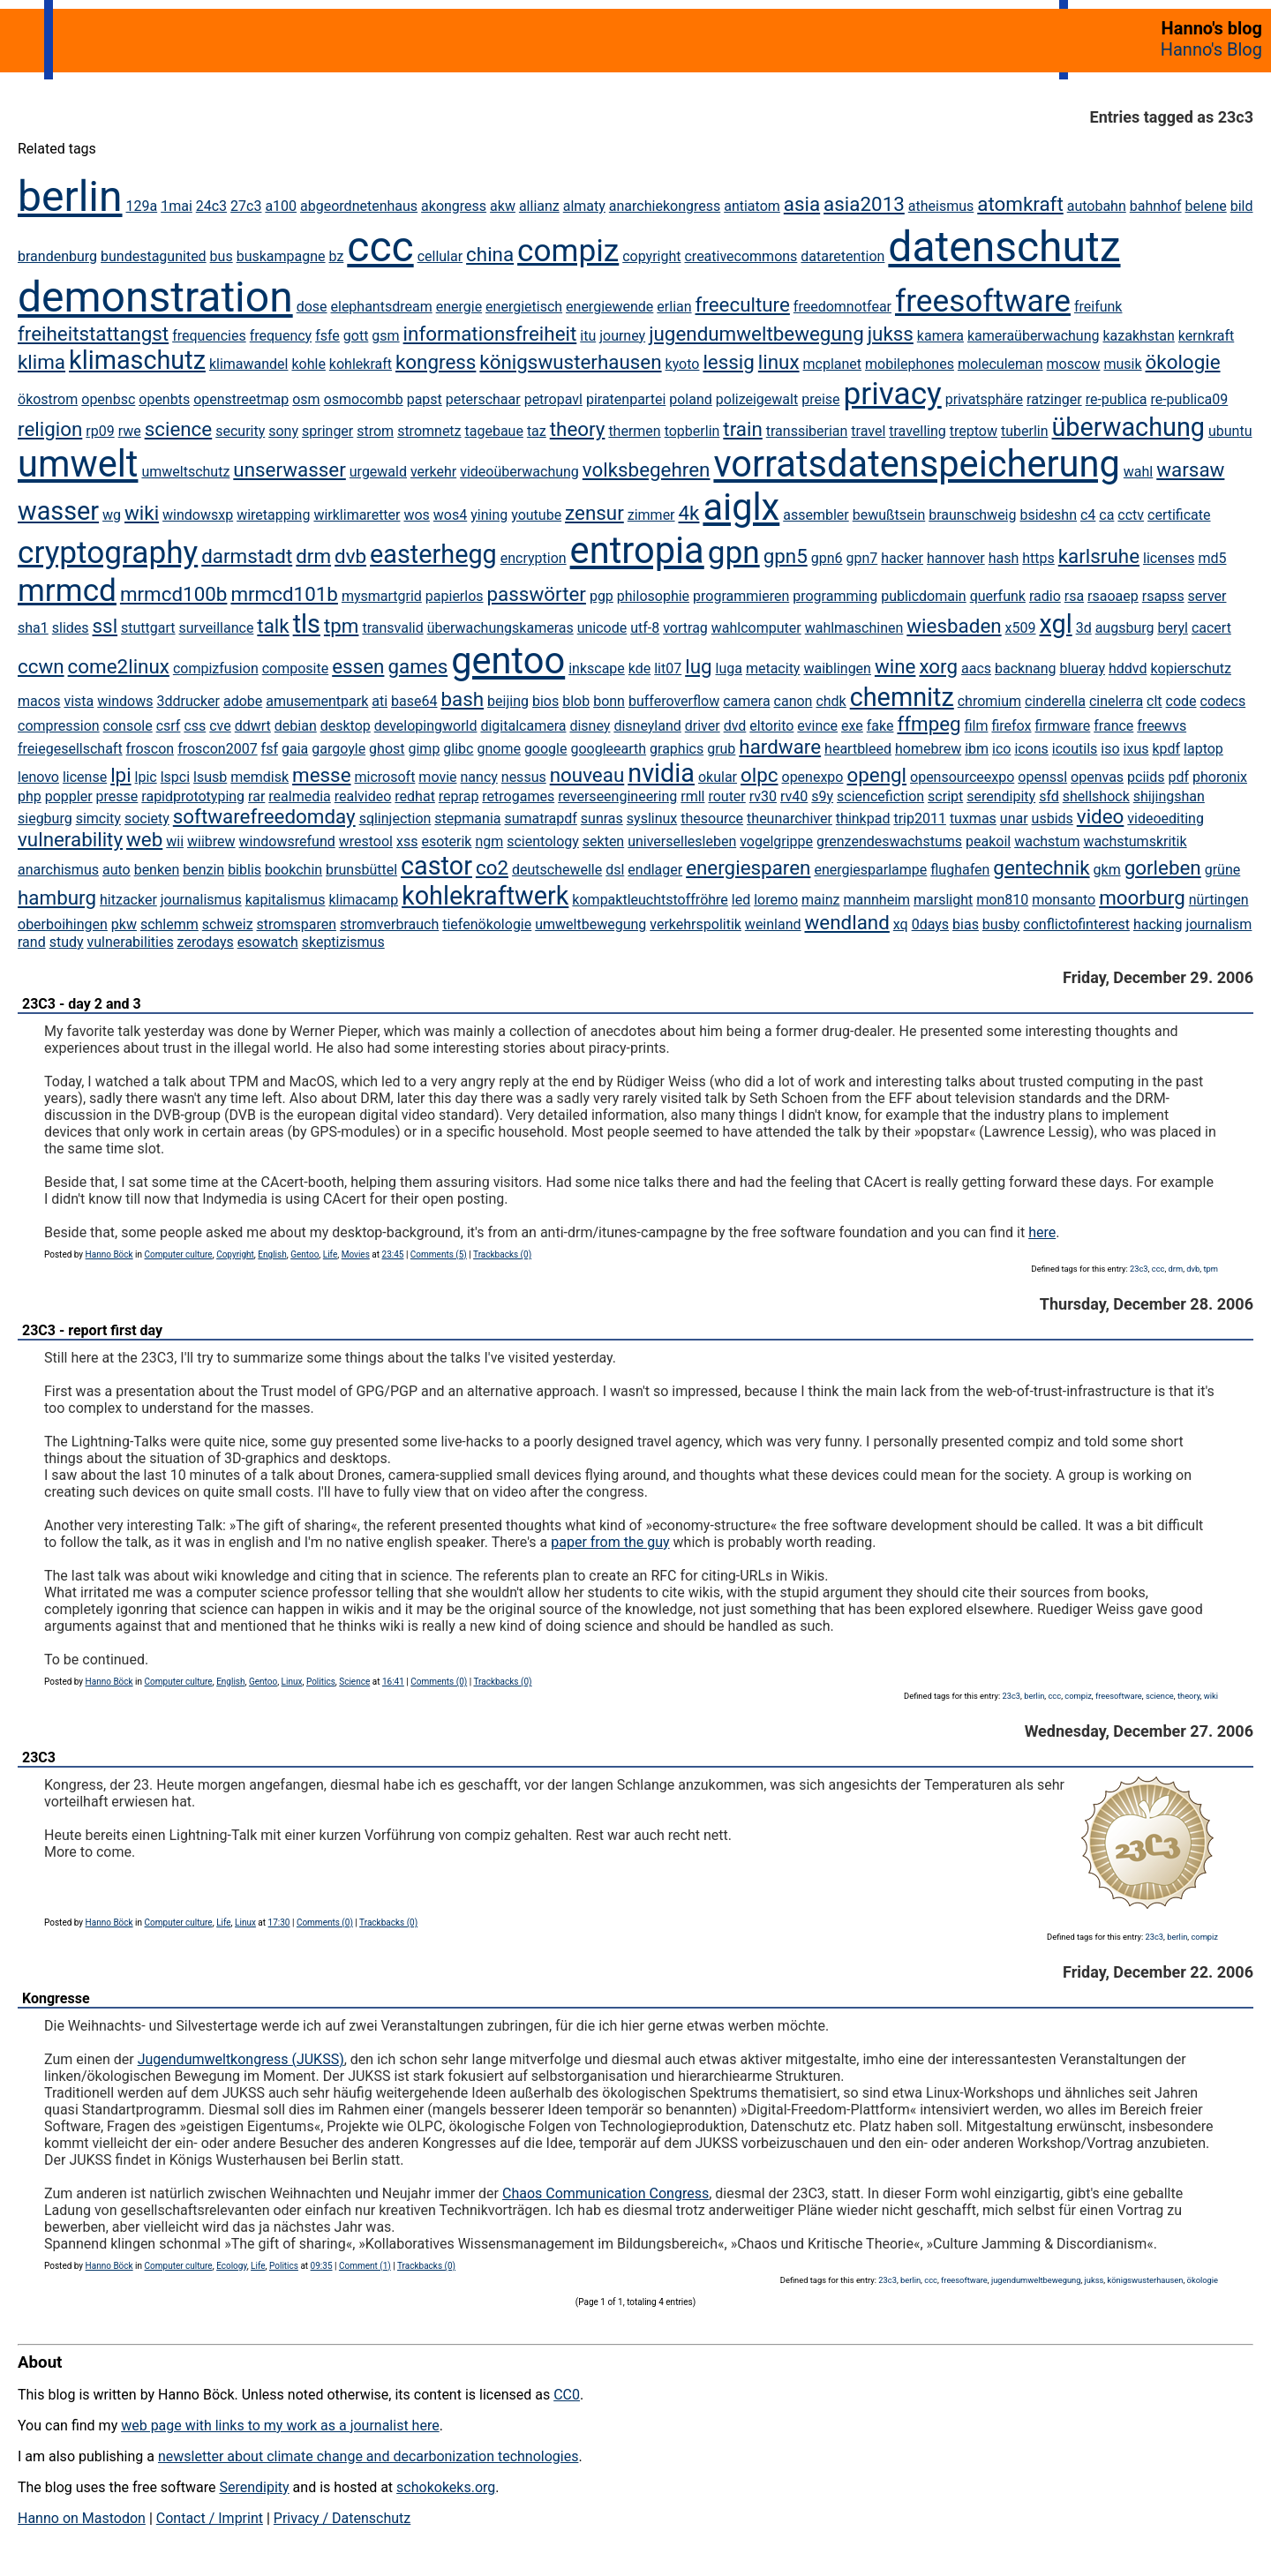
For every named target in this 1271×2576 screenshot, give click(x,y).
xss (406, 841)
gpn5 (785, 555)
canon (793, 701)
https (1038, 558)
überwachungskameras (500, 628)
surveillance (216, 628)
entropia (637, 550)
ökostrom (48, 399)
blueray (1082, 668)
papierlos (454, 596)
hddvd (1128, 668)
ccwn (41, 666)
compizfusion (216, 668)
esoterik (446, 841)
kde (639, 668)
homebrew (928, 748)
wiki (141, 512)
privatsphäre (984, 399)
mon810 (1002, 899)
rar (256, 796)
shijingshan (1169, 796)
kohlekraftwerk (485, 896)
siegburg (45, 818)
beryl (1172, 628)
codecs (1223, 701)
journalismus (201, 899)
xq (900, 924)
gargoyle (338, 748)
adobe (242, 701)
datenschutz (1004, 247)
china (490, 254)
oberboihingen (63, 924)
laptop (1203, 748)
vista (79, 701)
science (179, 428)
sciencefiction (880, 796)
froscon (150, 748)
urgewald (378, 471)
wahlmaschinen (854, 628)
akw (502, 206)
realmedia (299, 796)
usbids (1052, 818)
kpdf (1166, 748)
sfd (1049, 796)
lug (698, 666)
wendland (847, 922)
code (1181, 701)
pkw (124, 924)
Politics (320, 1681)
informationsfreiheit (490, 333)
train (742, 428)
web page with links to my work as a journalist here (280, 2425)
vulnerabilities (130, 942)
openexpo (813, 777)
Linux (292, 1681)
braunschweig (972, 515)
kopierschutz (1190, 668)
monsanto (1063, 899)
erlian (674, 306)
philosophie (653, 596)
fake (880, 725)
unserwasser (289, 469)
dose (312, 306)
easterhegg (433, 554)
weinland (773, 924)
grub (721, 748)
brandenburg (57, 256)
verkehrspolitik (695, 924)
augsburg (1124, 628)
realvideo (363, 796)
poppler (69, 796)
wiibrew (211, 841)
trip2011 (919, 818)
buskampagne (281, 256)
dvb (350, 555)
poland (690, 399)
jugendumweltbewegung (756, 333)
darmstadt (246, 555)
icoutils (1074, 748)
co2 (492, 867)
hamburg (57, 897)
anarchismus (58, 869)
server (1207, 596)
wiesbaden (953, 625)
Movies (356, 1254)
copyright (651, 256)
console (128, 725)
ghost (386, 748)
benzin (203, 869)
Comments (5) (438, 1254)
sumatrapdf (540, 818)
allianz (539, 206)
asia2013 (864, 203)
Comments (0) (438, 1681)
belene (1206, 206)
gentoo (508, 660)
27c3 (245, 206)
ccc (380, 247)
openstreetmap (241, 399)
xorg (938, 666)
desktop (345, 725)
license (85, 777)
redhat (415, 796)
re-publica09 (1189, 399)
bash (462, 698)
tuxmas (973, 818)
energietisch (523, 306)
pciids (1145, 777)
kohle (308, 364)
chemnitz (902, 697)
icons (1031, 748)
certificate (1178, 515)
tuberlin (1025, 431)
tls (306, 624)
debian (296, 725)
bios (545, 701)
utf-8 (644, 628)
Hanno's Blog (1211, 49)
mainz (820, 899)
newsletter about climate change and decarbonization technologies (368, 2456)
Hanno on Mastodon (82, 2518)
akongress (453, 206)
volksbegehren (647, 469)
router (726, 796)
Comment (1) (365, 2266)
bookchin (293, 869)
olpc (759, 774)
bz (336, 256)
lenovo (38, 777)
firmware (1062, 725)
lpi (120, 774)
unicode (602, 628)
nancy (479, 777)
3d (1084, 628)
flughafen (959, 869)
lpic (146, 777)
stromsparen (296, 924)
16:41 (393, 1681)
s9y (822, 796)
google (546, 748)
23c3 (1139, 1268)
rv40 (794, 796)
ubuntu (1230, 431)
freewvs (1161, 725)
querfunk (998, 596)
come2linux (118, 666)
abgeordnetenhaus (358, 206)
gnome (498, 748)
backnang (1026, 668)
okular (717, 777)
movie (437, 777)
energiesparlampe (870, 869)
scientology (543, 841)
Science (354, 1681)
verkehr (433, 471)
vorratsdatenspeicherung (916, 463)
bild (1241, 206)
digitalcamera (523, 725)
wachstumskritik (1134, 841)
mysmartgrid (382, 596)
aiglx (741, 507)
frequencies (209, 335)
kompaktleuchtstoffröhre (649, 899)
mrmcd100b (174, 593)
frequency (281, 335)
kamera (940, 335)
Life (330, 1254)
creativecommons (740, 256)
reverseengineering (617, 796)
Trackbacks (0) (502, 1254)
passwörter (536, 593)
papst (424, 399)
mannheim (876, 899)
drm (313, 555)
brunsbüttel (361, 869)
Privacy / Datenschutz (342, 2518)
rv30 (763, 796)
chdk (831, 701)
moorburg (1142, 897)
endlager (655, 869)
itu (588, 335)
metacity (773, 668)
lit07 (667, 668)
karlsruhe (1098, 555)
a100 (281, 206)
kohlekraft (360, 364)
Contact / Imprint (209, 2518)
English (272, 1254)
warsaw (1190, 469)
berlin (70, 196)
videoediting (1165, 818)
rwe (129, 431)
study (66, 942)
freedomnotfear (842, 306)
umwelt (78, 463)
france (1113, 725)
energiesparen (748, 867)
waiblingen (837, 668)
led (741, 899)
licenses (1168, 558)
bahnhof (1156, 206)
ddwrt (253, 725)
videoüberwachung (519, 471)
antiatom (752, 206)
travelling (917, 431)
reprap (459, 796)
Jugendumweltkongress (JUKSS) (241, 2059)
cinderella (1055, 701)
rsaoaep (1113, 596)
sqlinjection (395, 818)
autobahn (1096, 206)
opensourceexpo (962, 777)
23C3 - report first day (92, 1330)
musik (1122, 364)
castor (436, 866)
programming (835, 596)
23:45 (393, 1254)
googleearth (608, 748)
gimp (424, 748)
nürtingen (1219, 899)
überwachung (1129, 427)
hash (1004, 558)
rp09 (100, 431)
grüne (1223, 869)
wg (111, 515)
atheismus (941, 206)
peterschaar (483, 399)
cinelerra (1116, 701)
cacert (1211, 628)
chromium (989, 701)
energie (459, 306)
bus (221, 256)
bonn (609, 701)
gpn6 (827, 558)
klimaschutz (137, 360)
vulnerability (70, 839)
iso (1110, 748)
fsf (269, 748)
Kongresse (56, 1998)
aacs (976, 668)
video (1100, 816)
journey (622, 335)
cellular (440, 256)
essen (358, 666)
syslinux (652, 818)
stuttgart (148, 628)
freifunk (1098, 306)
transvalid (392, 628)
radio (1045, 596)
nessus (523, 777)
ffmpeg (928, 723)
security (240, 431)
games (417, 666)
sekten (603, 841)
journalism (1219, 924)
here (1042, 1232)
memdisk (259, 777)
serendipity (1000, 796)
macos (39, 701)
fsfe (327, 335)
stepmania (467, 818)
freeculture (743, 304)
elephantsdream (381, 306)
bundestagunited (154, 256)
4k (689, 512)
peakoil (988, 841)
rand (32, 942)
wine (895, 666)
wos (416, 515)
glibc (458, 748)
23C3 (39, 1757)
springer (327, 431)
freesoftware (983, 300)
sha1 (33, 628)
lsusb (210, 777)
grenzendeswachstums (889, 841)
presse (117, 796)
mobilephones (909, 364)
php (29, 796)
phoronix (1219, 777)
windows (125, 701)
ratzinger (1054, 399)
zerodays (205, 942)
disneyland (647, 725)
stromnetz (429, 431)
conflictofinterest (1076, 924)
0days (930, 924)
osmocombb (363, 399)
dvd (735, 725)
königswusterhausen (570, 361)
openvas (1097, 777)
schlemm (169, 924)
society (146, 818)
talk (273, 625)
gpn (734, 552)
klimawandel (249, 364)
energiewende (609, 306)
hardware (780, 746)
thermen (634, 431)
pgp (601, 596)
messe (321, 774)
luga (729, 668)
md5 (1212, 558)
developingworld (426, 725)
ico (1001, 748)
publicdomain (923, 596)
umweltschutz (185, 471)
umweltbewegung (590, 924)
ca (1106, 515)
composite (295, 668)
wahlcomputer (756, 628)
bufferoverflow (673, 701)
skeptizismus (343, 942)
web (144, 839)
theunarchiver (789, 818)
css (195, 725)
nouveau (587, 774)
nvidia (661, 773)
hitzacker (128, 899)
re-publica (1116, 399)
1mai (176, 206)
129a (142, 206)
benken (157, 869)
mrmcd (67, 590)
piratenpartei (626, 399)
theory (577, 428)
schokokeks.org (445, 2487)
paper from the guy (610, 1542)
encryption (533, 558)
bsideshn (1048, 515)
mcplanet (832, 364)
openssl (1042, 777)
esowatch (267, 942)
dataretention (842, 256)
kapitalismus (285, 899)
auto (116, 869)
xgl (1055, 624)
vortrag (685, 628)
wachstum (1046, 841)
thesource (712, 818)
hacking (1158, 924)
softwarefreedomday (264, 816)
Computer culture (179, 1254)
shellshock (1096, 796)
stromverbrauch (389, 924)
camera (746, 701)
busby (1001, 924)
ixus (1136, 748)
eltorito (771, 725)
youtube (536, 515)
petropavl (553, 399)
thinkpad (863, 818)
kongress (435, 361)
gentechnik (1041, 867)
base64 (414, 701)
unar (1014, 818)
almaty (584, 206)
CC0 (566, 2394)
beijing (508, 701)
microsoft (385, 777)
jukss (891, 333)
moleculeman (1000, 364)
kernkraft (1206, 335)
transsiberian (807, 431)
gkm (1107, 869)
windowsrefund (287, 841)
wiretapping (273, 515)
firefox (1011, 725)
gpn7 (861, 558)
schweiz (227, 924)
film (977, 725)
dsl (614, 869)
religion (50, 428)
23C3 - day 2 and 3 (81, 1003)
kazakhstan (1138, 335)
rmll (692, 796)
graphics (676, 748)
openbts (164, 399)
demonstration (155, 297)
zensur (594, 512)
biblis (244, 869)
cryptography (108, 552)
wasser (58, 511)
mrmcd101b (284, 593)
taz (536, 431)
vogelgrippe (776, 841)
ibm (977, 748)
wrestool (366, 841)
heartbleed (857, 748)
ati (379, 701)
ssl (105, 625)
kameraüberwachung (1033, 335)
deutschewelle (557, 869)
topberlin (692, 431)
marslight (943, 899)
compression (59, 725)
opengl (876, 774)
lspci (175, 777)
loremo (776, 899)
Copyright (235, 1254)
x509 (1020, 628)
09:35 (322, 2266)
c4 (1087, 515)
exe (852, 725)
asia (802, 203)
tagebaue (494, 431)
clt (1154, 701)
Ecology (231, 2266)
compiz (568, 250)
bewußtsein (889, 515)
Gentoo (304, 1254)
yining (489, 515)
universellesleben (682, 841)
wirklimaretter (356, 515)
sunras (602, 818)
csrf (168, 725)
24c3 (211, 206)
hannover (956, 558)
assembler (816, 515)
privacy (893, 393)
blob (576, 701)
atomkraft (1020, 203)
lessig (728, 361)
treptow (973, 431)
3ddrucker (188, 701)
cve (220, 725)
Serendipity (254, 2487)
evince (817, 725)
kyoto (683, 364)
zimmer (651, 515)
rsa (1074, 596)
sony (283, 431)
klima (41, 361)
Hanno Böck (109, 1254)
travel (868, 431)
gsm (385, 335)
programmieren (741, 596)
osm (306, 399)
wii (175, 841)
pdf (1178, 777)
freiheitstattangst (93, 333)
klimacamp (363, 899)
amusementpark (317, 701)
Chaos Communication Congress (605, 2193)
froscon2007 (217, 748)
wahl (1138, 471)
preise (820, 399)
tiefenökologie (486, 924)
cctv (1130, 515)
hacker (902, 558)
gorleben (1162, 867)
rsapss (1163, 596)
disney (589, 725)
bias (965, 924)
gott (356, 335)
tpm (341, 625)
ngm (489, 841)
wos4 (450, 515)
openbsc (108, 399)
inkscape (596, 668)
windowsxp (197, 515)
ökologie (1183, 361)
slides (70, 628)
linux (779, 361)
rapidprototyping (192, 796)
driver (702, 725)
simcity (98, 818)
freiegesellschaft (70, 748)
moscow (1074, 364)
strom (375, 431)
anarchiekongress (664, 206)
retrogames (518, 796)
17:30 (279, 1922)
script (945, 796)
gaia (295, 748)
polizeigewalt (757, 399)
